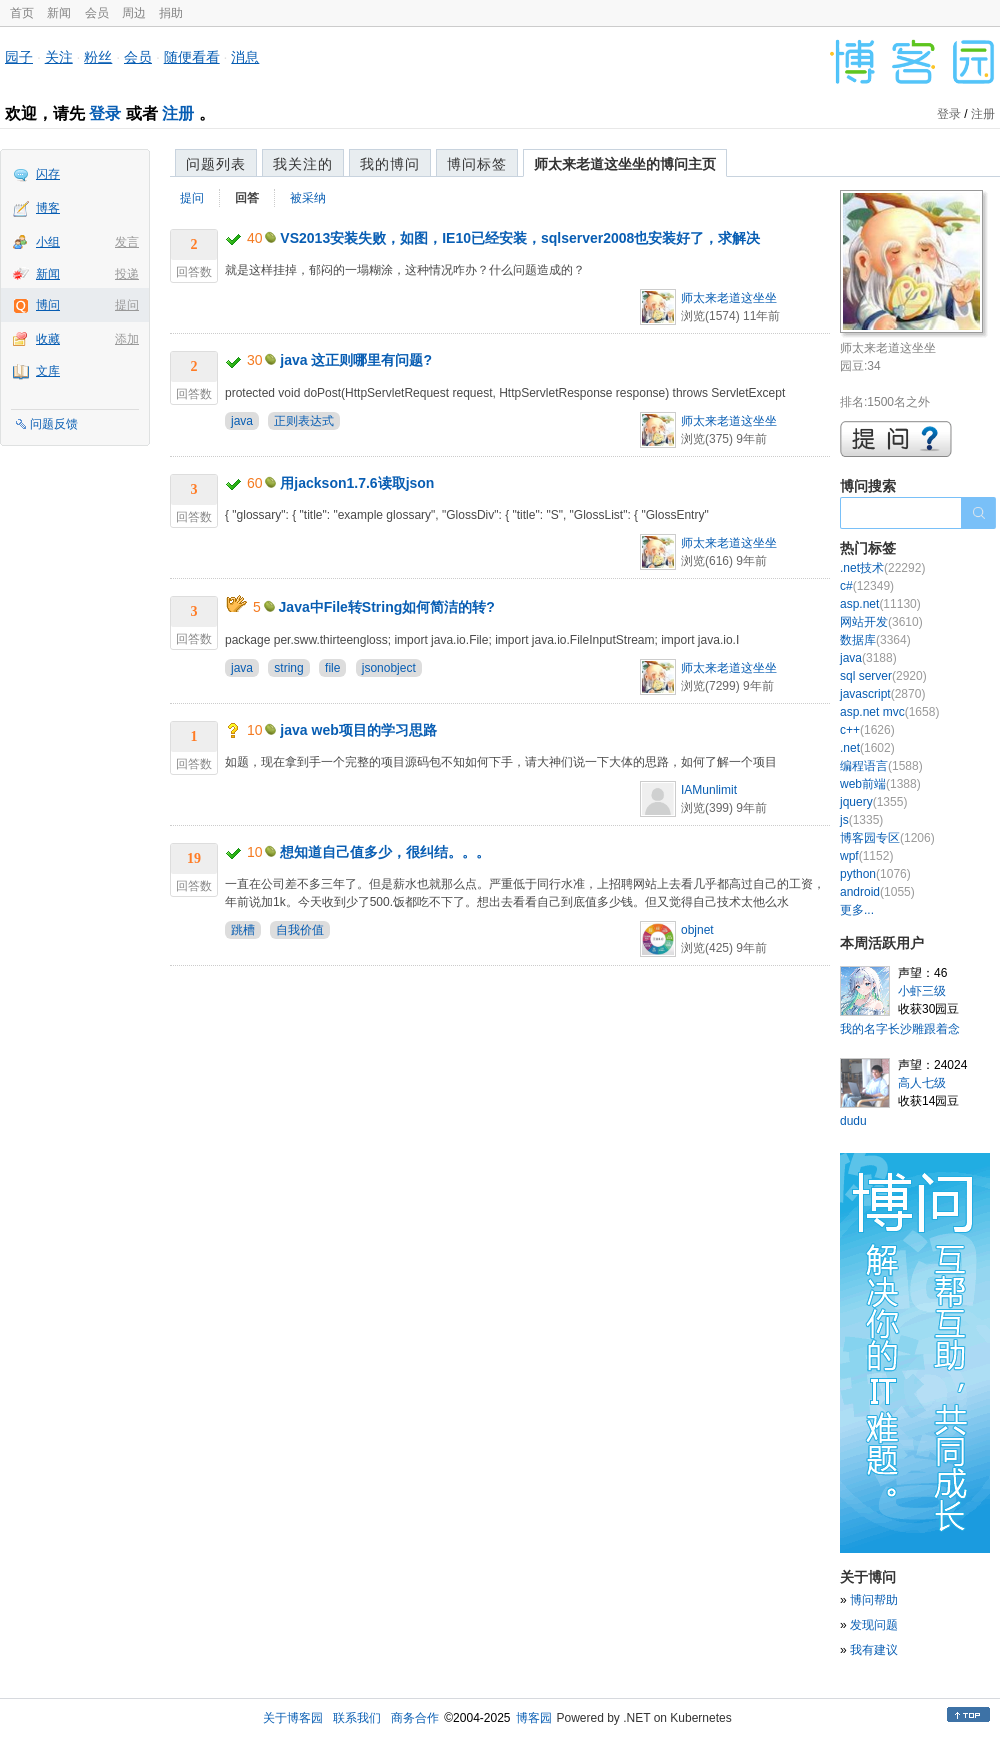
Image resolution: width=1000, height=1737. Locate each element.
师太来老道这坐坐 (729, 298)
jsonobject (389, 668)
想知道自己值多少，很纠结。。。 (385, 852)
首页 (22, 13)
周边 (134, 13)
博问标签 (477, 164)
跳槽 (243, 930)
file (332, 668)
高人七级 (922, 1083)
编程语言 (881, 766)
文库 (48, 371)
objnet (697, 930)
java (242, 421)
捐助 (171, 13)
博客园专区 (887, 838)
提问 (127, 305)
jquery (873, 802)
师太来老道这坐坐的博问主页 (625, 164)
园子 (19, 57)
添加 (127, 339)
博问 (48, 305)
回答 (247, 198)
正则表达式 (304, 421)
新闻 (59, 13)
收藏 (48, 339)
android (877, 892)
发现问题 (874, 1625)
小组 (48, 242)
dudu (853, 1121)
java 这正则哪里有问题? (356, 360)
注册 (178, 113)
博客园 (534, 1718)
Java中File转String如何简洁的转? (387, 607)
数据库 (875, 640)
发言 (127, 242)
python (875, 874)
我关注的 (303, 164)
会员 (97, 13)
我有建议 (874, 1650)
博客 (48, 208)
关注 (59, 57)
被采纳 (308, 198)
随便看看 (192, 57)
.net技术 (882, 568)
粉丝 (98, 57)
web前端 (880, 784)
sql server (883, 676)
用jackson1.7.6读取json (357, 483)
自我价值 (300, 930)
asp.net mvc (889, 712)
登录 (105, 113)
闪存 (48, 174)
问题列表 (216, 164)
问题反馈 (54, 424)
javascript (882, 694)
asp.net (880, 604)
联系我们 (357, 1718)
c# (867, 586)
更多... (857, 910)
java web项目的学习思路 (358, 730)
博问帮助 (874, 1600)
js (861, 820)
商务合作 (415, 1718)
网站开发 (881, 622)
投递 (127, 274)
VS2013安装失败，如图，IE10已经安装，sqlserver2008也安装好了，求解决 (520, 238)
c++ (867, 730)
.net (867, 748)
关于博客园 (293, 1718)
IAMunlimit (709, 790)
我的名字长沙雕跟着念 (900, 1029)
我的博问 (390, 164)
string (288, 668)
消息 (245, 57)
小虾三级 (922, 991)
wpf (866, 856)
